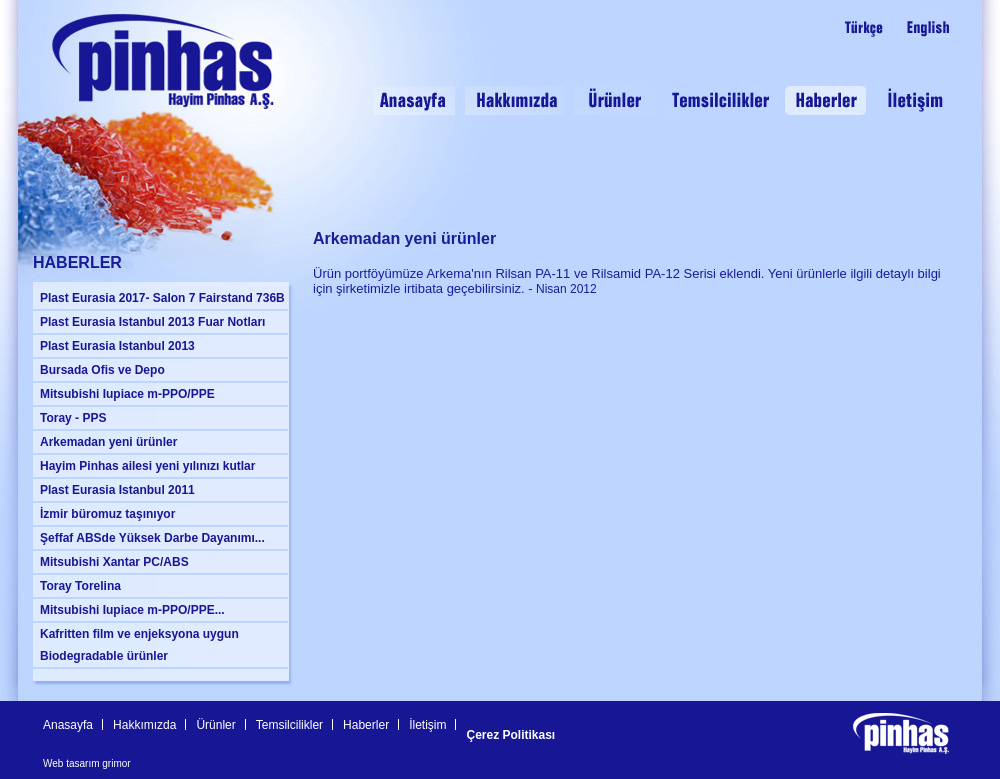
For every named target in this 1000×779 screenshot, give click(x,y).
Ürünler (215, 725)
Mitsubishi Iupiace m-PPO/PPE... (132, 610)
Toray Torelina (80, 586)
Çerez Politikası (510, 735)
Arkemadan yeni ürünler (108, 442)
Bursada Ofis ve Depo (102, 370)
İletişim (427, 725)
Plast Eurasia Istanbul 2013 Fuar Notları (152, 322)
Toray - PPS (73, 418)
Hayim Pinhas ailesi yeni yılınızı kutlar (147, 466)
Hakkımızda (144, 725)
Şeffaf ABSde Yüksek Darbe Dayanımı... (152, 538)
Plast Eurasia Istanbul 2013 (117, 346)
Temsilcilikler (289, 725)
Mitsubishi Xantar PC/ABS (114, 562)
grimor (116, 763)
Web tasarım (71, 763)
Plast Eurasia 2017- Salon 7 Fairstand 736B (162, 298)
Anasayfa (68, 725)
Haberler (366, 725)
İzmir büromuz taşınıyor (107, 514)
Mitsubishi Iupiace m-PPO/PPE (127, 394)
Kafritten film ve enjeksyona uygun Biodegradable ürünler (139, 645)
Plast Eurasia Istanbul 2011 (117, 490)
